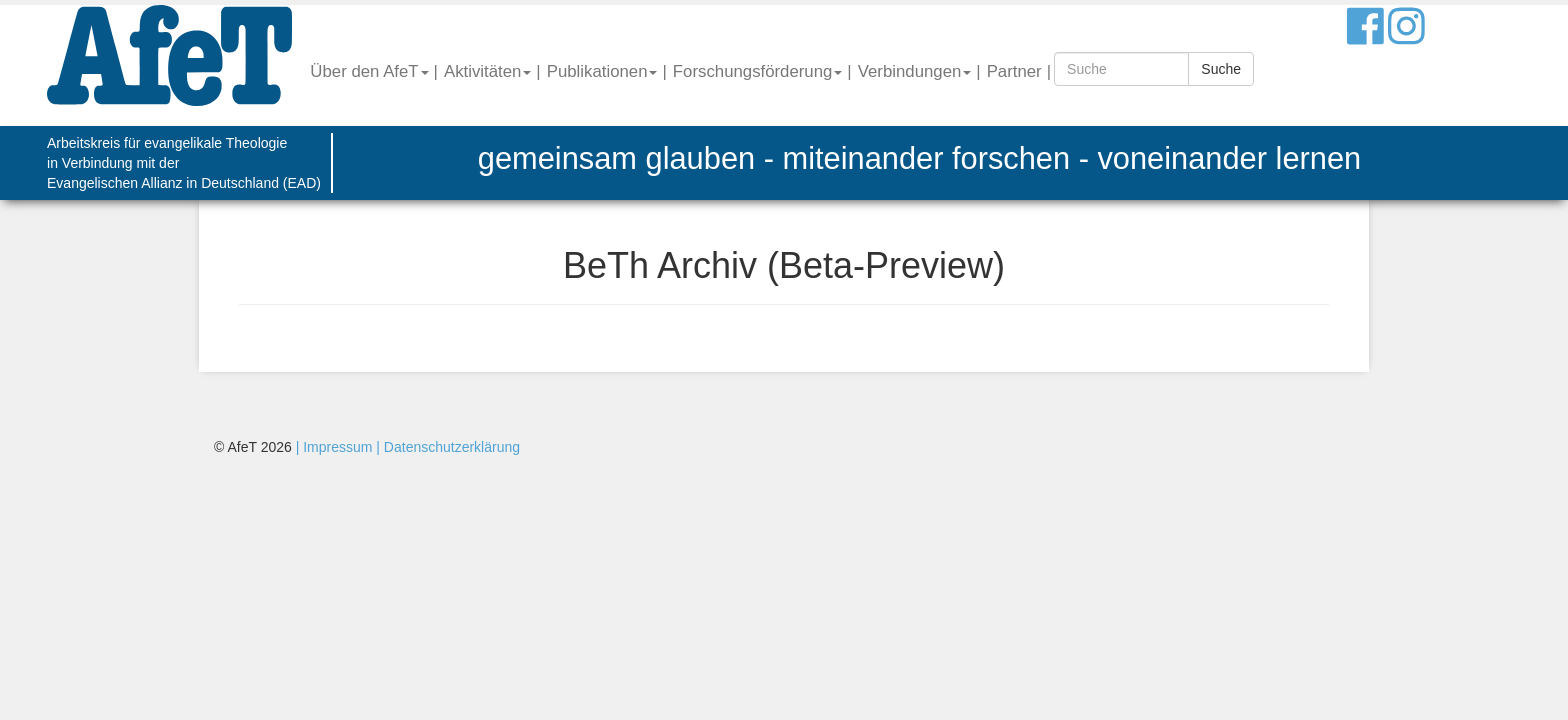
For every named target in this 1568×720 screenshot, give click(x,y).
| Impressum (334, 447)
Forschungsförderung (758, 71)
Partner (1014, 71)
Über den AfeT (369, 71)
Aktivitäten (487, 71)
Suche (1221, 69)
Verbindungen (915, 71)
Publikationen (602, 71)
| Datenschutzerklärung (446, 447)
